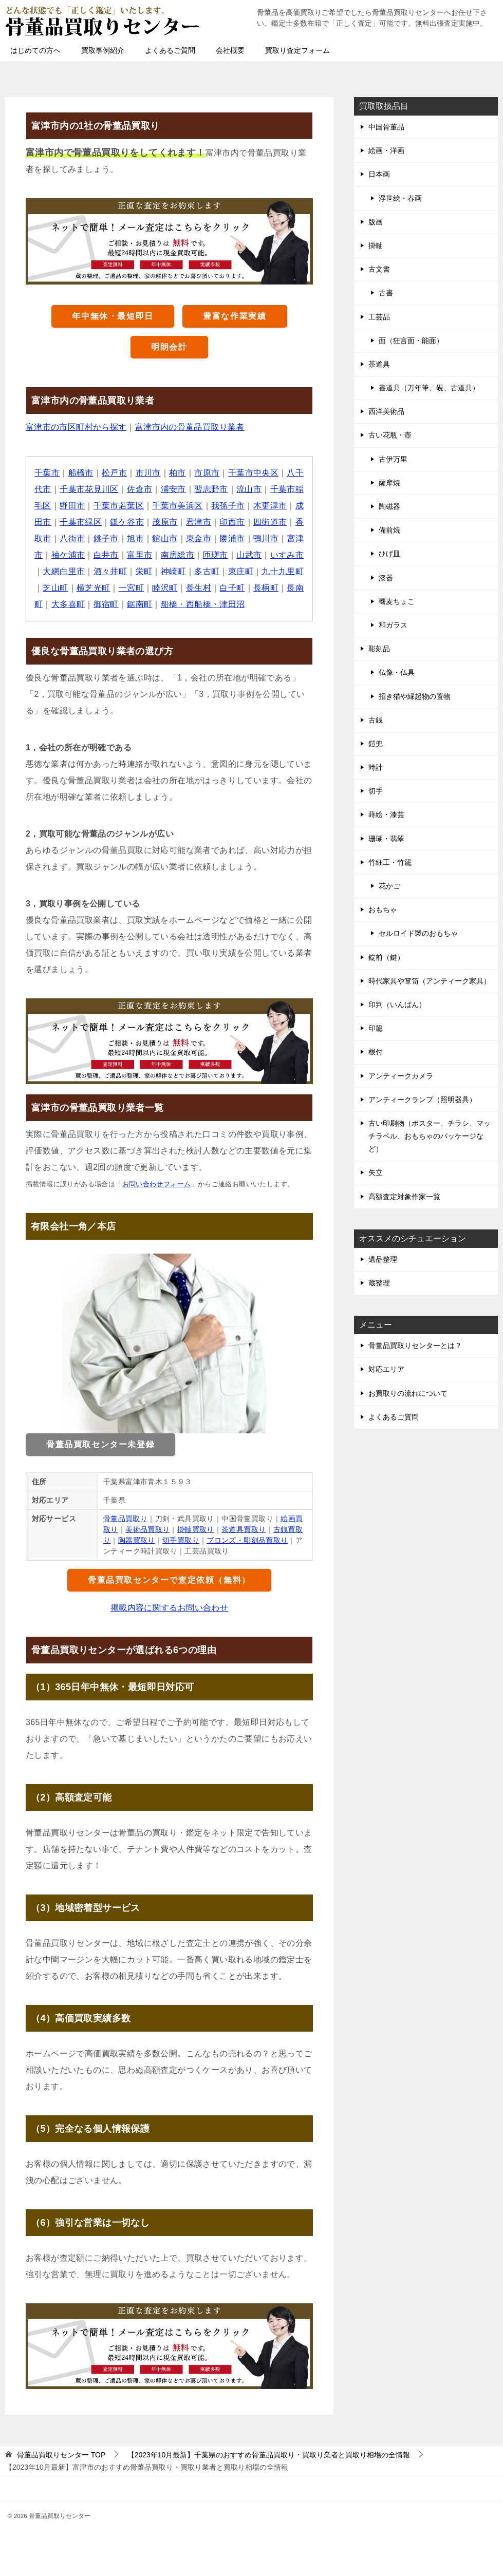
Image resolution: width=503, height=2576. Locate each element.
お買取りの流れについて (408, 1393)
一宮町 (131, 587)
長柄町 (265, 587)
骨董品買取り (125, 1518)
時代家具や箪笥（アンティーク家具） (429, 981)
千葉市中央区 (253, 472)
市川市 (148, 472)
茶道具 (379, 364)
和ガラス (393, 625)
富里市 (139, 555)
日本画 (379, 174)
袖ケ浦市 (68, 555)
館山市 (165, 538)
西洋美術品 (386, 411)
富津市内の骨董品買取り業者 (190, 427)
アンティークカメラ (400, 1076)
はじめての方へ (35, 50)
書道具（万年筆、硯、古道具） (429, 388)
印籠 (375, 1028)
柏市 (177, 472)
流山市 (249, 489)
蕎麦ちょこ (397, 601)
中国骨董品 (386, 127)
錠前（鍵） (386, 957)
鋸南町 (139, 604)
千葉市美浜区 (178, 505)
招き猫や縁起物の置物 (415, 696)
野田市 (72, 505)
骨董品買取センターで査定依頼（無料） (169, 1580)
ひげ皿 (389, 554)
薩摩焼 (389, 483)
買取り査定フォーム (297, 50)
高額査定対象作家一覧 (404, 1196)
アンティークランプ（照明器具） (422, 1099)
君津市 (198, 522)
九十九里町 (283, 571)
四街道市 (270, 522)
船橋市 (81, 472)
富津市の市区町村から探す (76, 427)
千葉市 (47, 472)
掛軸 (375, 245)
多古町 (207, 571)
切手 (375, 791)
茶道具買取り (243, 1529)
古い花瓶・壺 (390, 435)
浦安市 (173, 489)
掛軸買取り (195, 1529)
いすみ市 (287, 555)
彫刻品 (379, 649)
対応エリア (386, 1369)
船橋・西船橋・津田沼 (203, 604)
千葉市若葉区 (119, 505)
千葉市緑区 (81, 522)
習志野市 (212, 489)
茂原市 (165, 522)
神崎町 (173, 571)
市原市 (207, 472)
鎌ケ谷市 (127, 522)
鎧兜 (375, 744)
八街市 (72, 538)
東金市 (198, 538)
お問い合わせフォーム (156, 1184)
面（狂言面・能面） (411, 340)
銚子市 (106, 538)
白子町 (232, 587)
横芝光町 (93, 587)
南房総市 (178, 555)
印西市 (232, 522)
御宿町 (106, 604)
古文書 (379, 269)
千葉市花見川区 (89, 489)
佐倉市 (139, 489)
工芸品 (379, 317)
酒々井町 (110, 571)
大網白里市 (64, 571)
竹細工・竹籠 (390, 862)
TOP (61, 2455)
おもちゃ (382, 909)
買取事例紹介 (102, 50)
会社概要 (230, 50)
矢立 (375, 1172)
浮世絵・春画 (400, 198)
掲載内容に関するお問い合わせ (169, 1607)
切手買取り (180, 1540)
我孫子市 (228, 505)
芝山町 (55, 587)
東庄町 (240, 571)
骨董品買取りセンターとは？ (415, 1345)
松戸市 (114, 472)
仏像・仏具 (397, 672)
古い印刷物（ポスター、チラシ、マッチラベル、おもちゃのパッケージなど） (429, 1136)
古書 (386, 293)
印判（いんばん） (397, 1004)
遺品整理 (382, 1259)
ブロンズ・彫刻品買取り (247, 1540)
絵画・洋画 (386, 150)
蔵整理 (379, 1283)
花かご (389, 886)
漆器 (386, 578)
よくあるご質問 (170, 50)
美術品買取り (147, 1529)
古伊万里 (393, 459)
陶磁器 (389, 506)
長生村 (198, 587)
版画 (375, 222)
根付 (375, 1052)
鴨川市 (265, 538)
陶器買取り (136, 1540)
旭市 (135, 538)
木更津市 (270, 505)
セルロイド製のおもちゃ (418, 933)
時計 (375, 767)
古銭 (375, 720)
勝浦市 (232, 538)
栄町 (144, 571)
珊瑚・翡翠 (386, 839)
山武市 (249, 555)
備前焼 (389, 530)
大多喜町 (68, 604)
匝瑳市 (215, 555)
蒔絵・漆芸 (386, 814)
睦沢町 (165, 587)
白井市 (106, 555)
